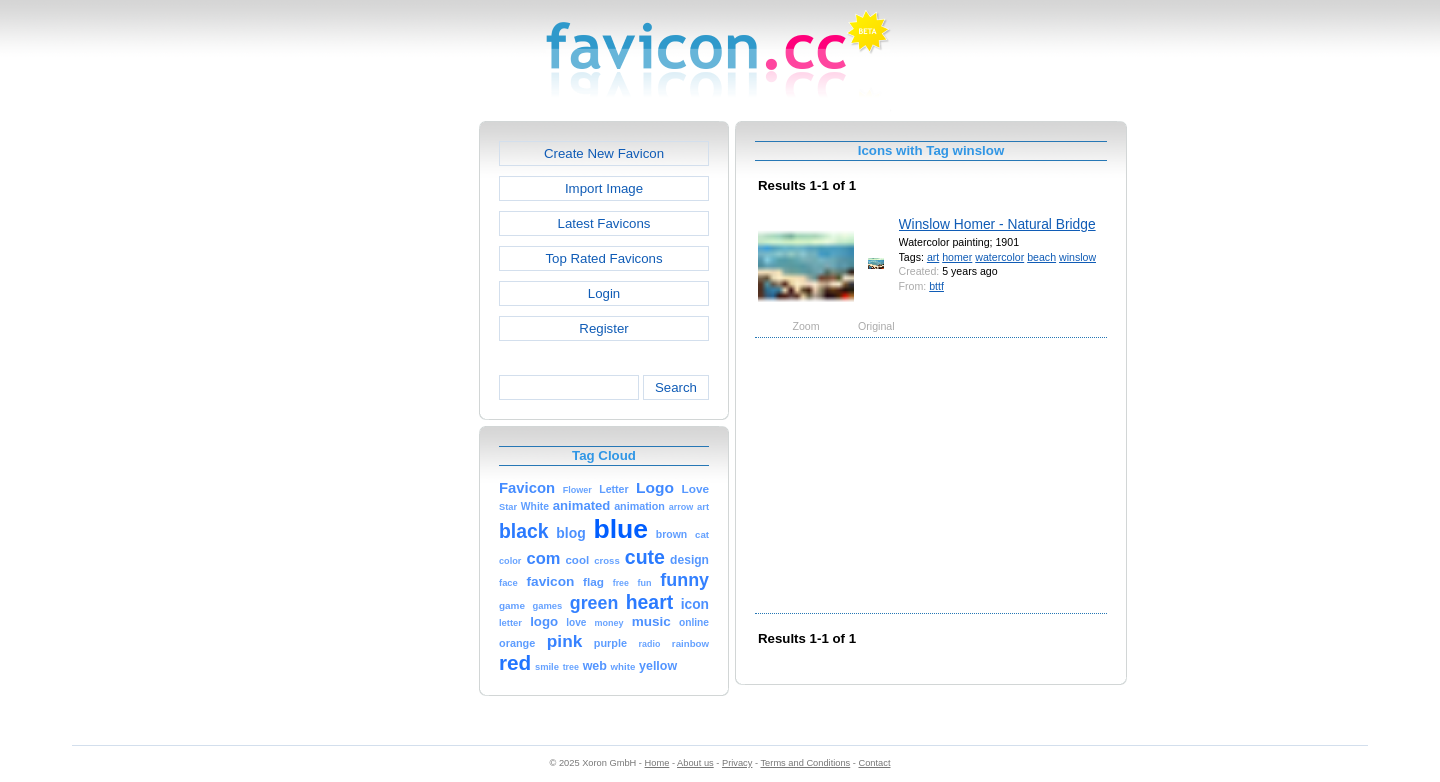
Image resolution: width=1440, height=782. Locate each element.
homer (957, 257)
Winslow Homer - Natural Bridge (997, 224)
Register (603, 328)
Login (604, 293)
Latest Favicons (604, 223)
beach (1041, 257)
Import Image (604, 188)
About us (695, 763)
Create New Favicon (604, 153)
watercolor (999, 257)
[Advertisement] (393, 421)
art (933, 257)
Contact (875, 763)
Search (676, 387)
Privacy (737, 763)
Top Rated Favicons (603, 258)
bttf (936, 286)
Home (657, 763)
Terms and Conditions (805, 763)
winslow (1077, 257)
